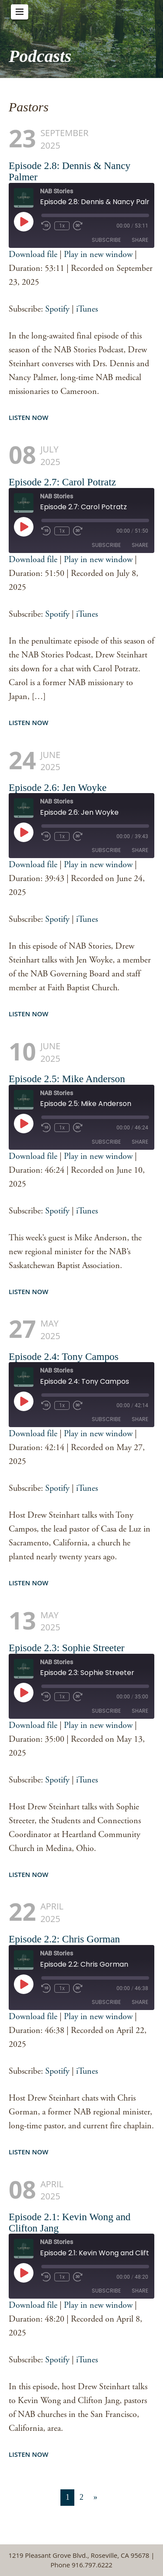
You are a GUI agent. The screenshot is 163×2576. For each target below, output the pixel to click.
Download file (33, 254)
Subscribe (106, 240)
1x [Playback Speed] (62, 226)
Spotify (57, 309)
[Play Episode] (23, 221)
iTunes (87, 309)
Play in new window (98, 254)
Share (140, 240)
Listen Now (28, 417)
